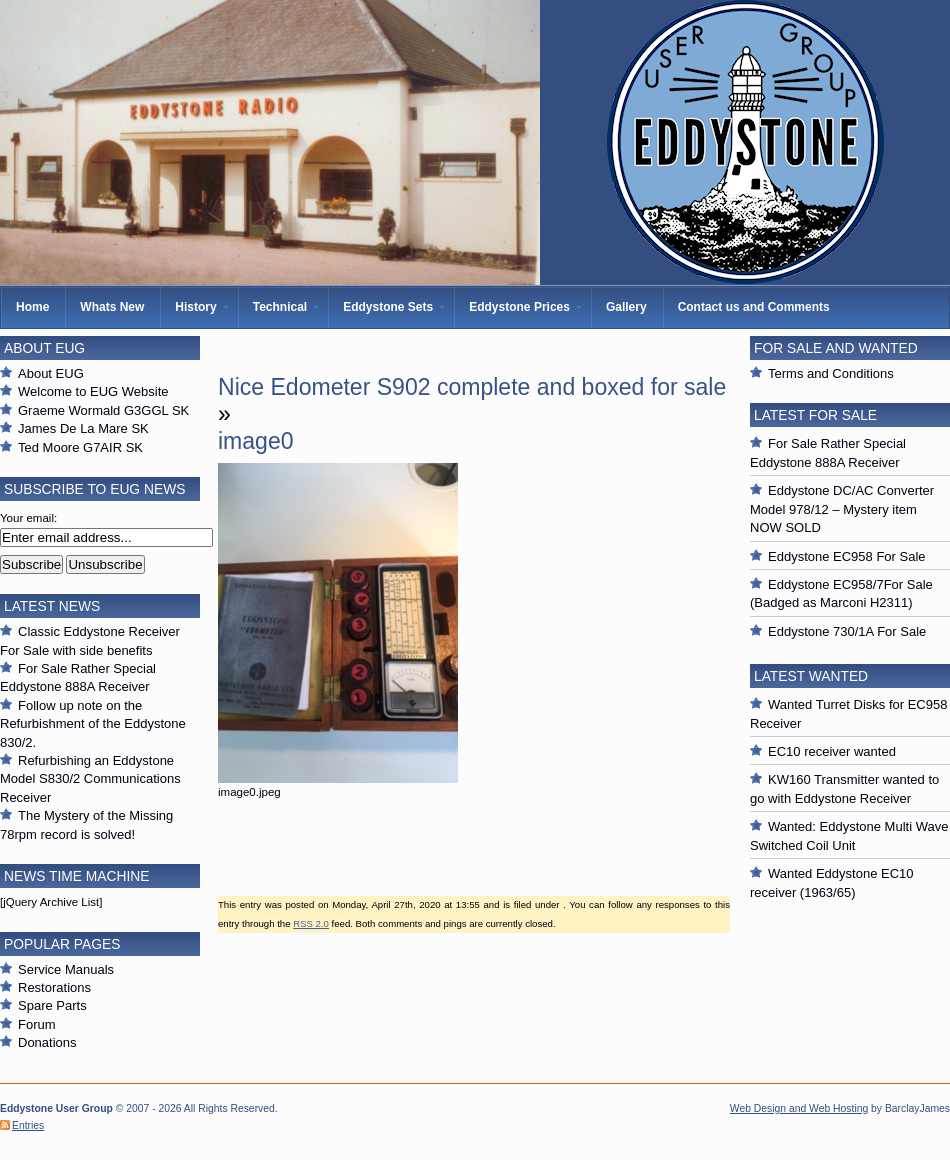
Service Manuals (66, 969)
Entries (28, 1125)
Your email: (28, 518)
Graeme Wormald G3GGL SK (103, 410)
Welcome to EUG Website (93, 391)
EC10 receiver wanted (832, 751)
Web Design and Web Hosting (799, 1108)
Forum (37, 1024)
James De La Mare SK (83, 428)
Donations (47, 1042)
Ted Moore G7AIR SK (80, 447)
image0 (256, 441)
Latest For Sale (815, 415)
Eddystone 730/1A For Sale (847, 631)
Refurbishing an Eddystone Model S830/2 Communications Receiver (90, 779)
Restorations (54, 987)
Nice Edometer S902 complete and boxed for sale (472, 387)
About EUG (51, 373)
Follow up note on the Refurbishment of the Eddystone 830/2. (93, 724)
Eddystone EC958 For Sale (847, 556)
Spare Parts (52, 1005)
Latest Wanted (811, 676)
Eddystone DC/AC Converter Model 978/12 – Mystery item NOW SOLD (842, 509)
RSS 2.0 (311, 923)
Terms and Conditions (831, 373)
